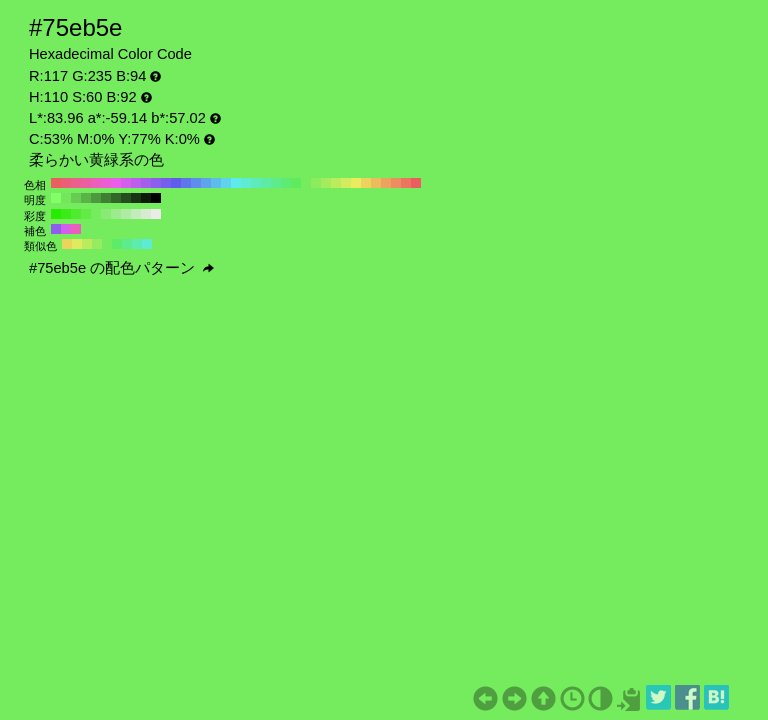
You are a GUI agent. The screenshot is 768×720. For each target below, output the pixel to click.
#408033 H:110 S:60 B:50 (106, 198)
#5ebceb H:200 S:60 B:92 (216, 183)
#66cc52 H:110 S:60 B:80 (76, 198)
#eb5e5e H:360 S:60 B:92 (56, 183)
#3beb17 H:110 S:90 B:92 (66, 214)
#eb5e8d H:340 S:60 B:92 (76, 183)
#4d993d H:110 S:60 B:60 (96, 198)
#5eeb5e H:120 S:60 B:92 (296, 183)
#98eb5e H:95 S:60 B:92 (97, 244)
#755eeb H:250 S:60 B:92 (166, 183)
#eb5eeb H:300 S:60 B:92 (116, 183)
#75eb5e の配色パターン (121, 268)
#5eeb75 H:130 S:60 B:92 (286, 183)
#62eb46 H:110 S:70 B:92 (86, 214)
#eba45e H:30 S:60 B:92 (386, 183)
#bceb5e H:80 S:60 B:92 (336, 183)
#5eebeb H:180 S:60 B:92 (236, 183)
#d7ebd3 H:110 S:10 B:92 (146, 214)
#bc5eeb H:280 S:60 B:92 (136, 183)
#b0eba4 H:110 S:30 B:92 (126, 214)
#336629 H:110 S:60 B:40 (116, 198)
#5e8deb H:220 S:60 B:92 (196, 183)
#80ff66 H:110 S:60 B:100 (56, 198)
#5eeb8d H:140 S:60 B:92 (276, 183)
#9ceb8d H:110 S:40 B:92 (116, 214)
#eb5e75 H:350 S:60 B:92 (66, 183)
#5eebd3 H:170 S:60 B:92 (246, 183)
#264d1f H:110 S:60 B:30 (126, 198)
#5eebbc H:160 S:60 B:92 (256, 183)
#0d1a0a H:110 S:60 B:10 (146, 198)
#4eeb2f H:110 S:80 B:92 (76, 214)
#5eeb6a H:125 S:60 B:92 (117, 244)
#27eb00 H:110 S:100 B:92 (56, 214)
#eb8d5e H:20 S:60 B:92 (396, 183)
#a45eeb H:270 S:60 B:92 (146, 183)
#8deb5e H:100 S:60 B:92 (316, 183)
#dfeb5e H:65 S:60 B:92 (77, 244)
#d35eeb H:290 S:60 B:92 (126, 183)
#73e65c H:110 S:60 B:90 (66, 198)
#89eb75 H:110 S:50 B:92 (106, 214)
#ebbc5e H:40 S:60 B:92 (376, 183)
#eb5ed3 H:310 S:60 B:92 (106, 183)
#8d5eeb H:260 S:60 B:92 (156, 183)
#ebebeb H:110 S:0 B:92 (156, 214)
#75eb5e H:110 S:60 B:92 (306, 183)
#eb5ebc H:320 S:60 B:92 (96, 183)
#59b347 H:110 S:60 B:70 (86, 198)
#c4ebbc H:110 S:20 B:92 (136, 214)
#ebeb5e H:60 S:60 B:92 (356, 183)
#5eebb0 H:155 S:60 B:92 (137, 244)
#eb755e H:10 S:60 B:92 (406, 183)
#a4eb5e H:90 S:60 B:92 (326, 183)
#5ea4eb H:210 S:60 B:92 (206, 183)
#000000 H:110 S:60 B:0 (156, 198)
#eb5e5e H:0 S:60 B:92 (416, 183)
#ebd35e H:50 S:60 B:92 (366, 183)
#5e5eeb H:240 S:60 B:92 (176, 183)
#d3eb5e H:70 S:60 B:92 (346, 183)
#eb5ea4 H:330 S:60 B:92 (86, 183)
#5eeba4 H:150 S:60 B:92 (266, 183)
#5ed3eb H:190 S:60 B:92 (226, 183)
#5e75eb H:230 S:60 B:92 (186, 183)
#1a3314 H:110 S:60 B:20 (136, 198)
